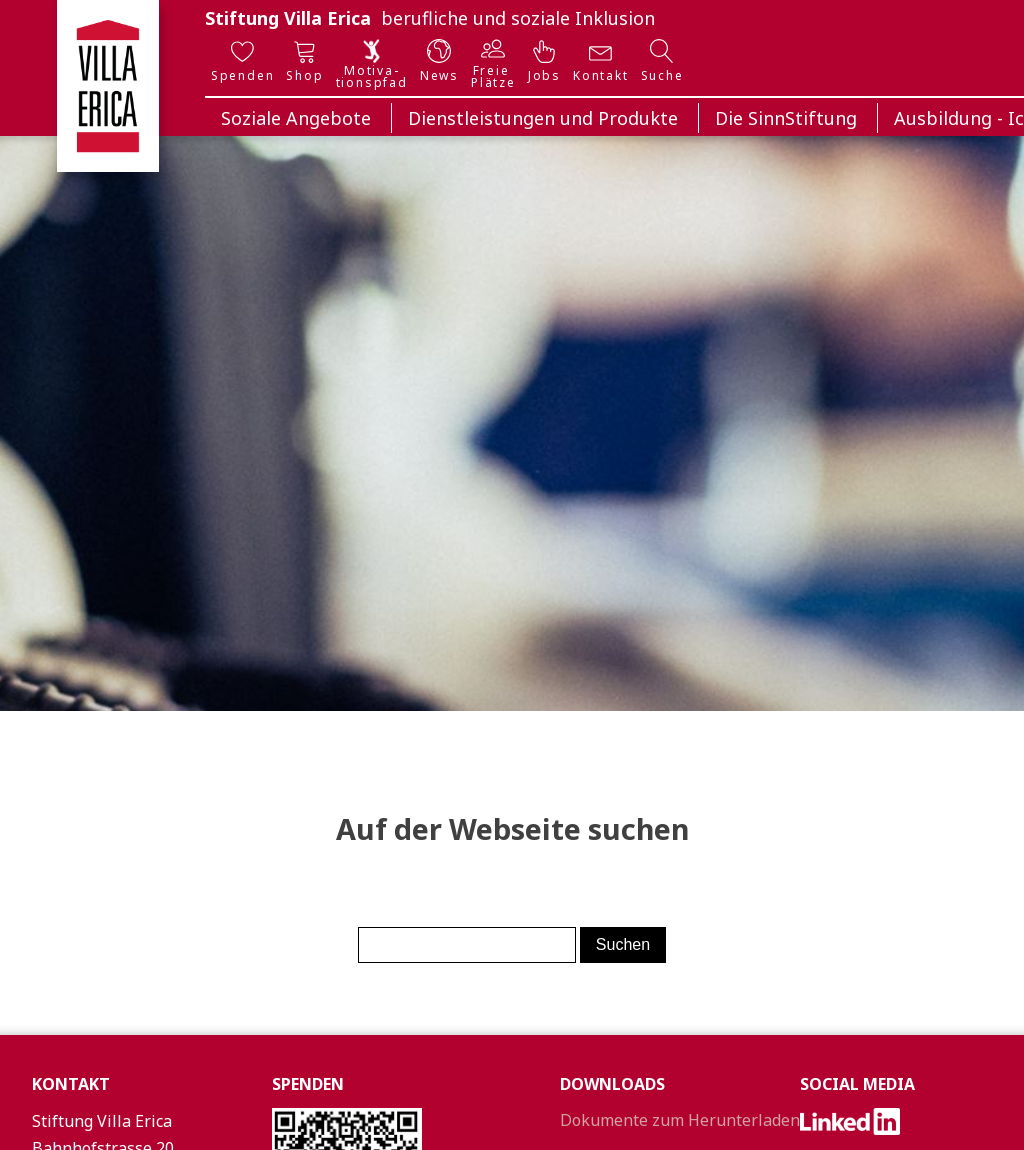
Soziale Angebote (296, 118)
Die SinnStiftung (786, 118)
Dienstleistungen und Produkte (543, 118)
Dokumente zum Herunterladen (680, 1120)
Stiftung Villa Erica (288, 18)
